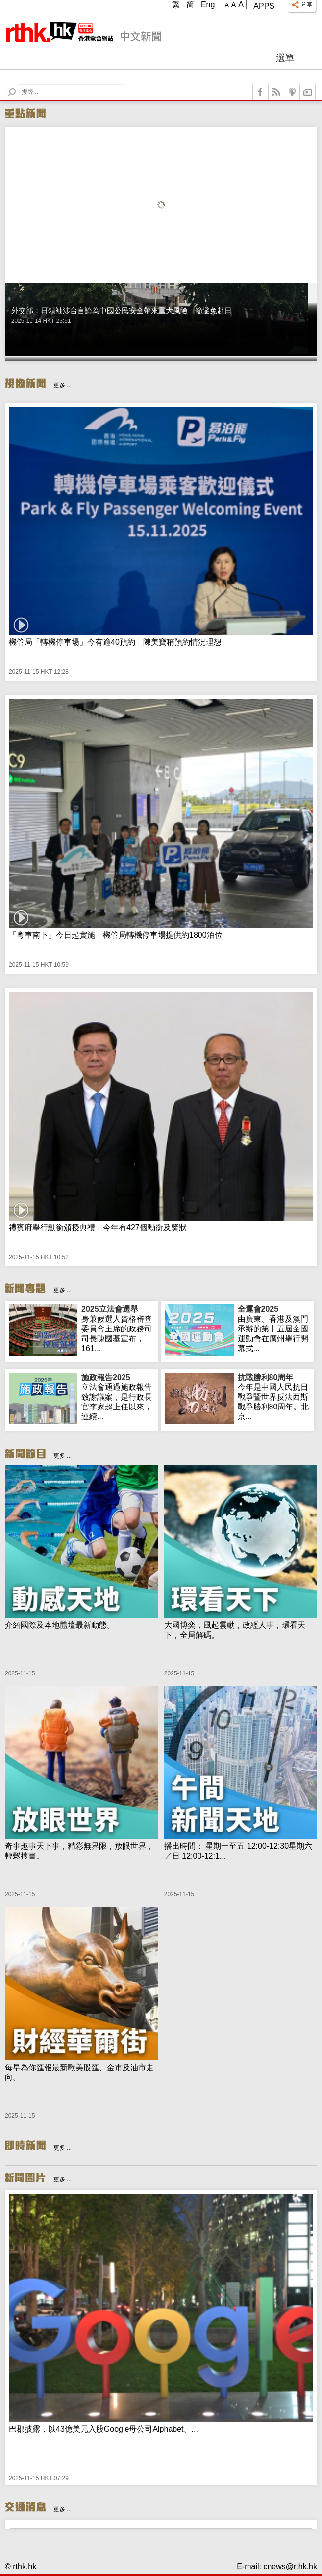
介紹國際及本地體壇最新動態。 (60, 1625)
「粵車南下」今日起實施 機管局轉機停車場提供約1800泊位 (116, 935)
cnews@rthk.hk (290, 2566)
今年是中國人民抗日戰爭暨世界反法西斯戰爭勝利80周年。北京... (274, 1397)
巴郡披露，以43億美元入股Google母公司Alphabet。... (103, 2429)
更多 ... (62, 385)
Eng (208, 4)
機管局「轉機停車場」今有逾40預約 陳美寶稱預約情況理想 (115, 642)
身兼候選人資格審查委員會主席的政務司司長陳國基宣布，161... (117, 1328)
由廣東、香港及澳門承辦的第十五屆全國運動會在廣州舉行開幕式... (274, 1328)
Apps (263, 6)
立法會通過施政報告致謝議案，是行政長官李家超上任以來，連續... (117, 1397)
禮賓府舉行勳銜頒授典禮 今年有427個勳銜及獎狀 (98, 1227)
